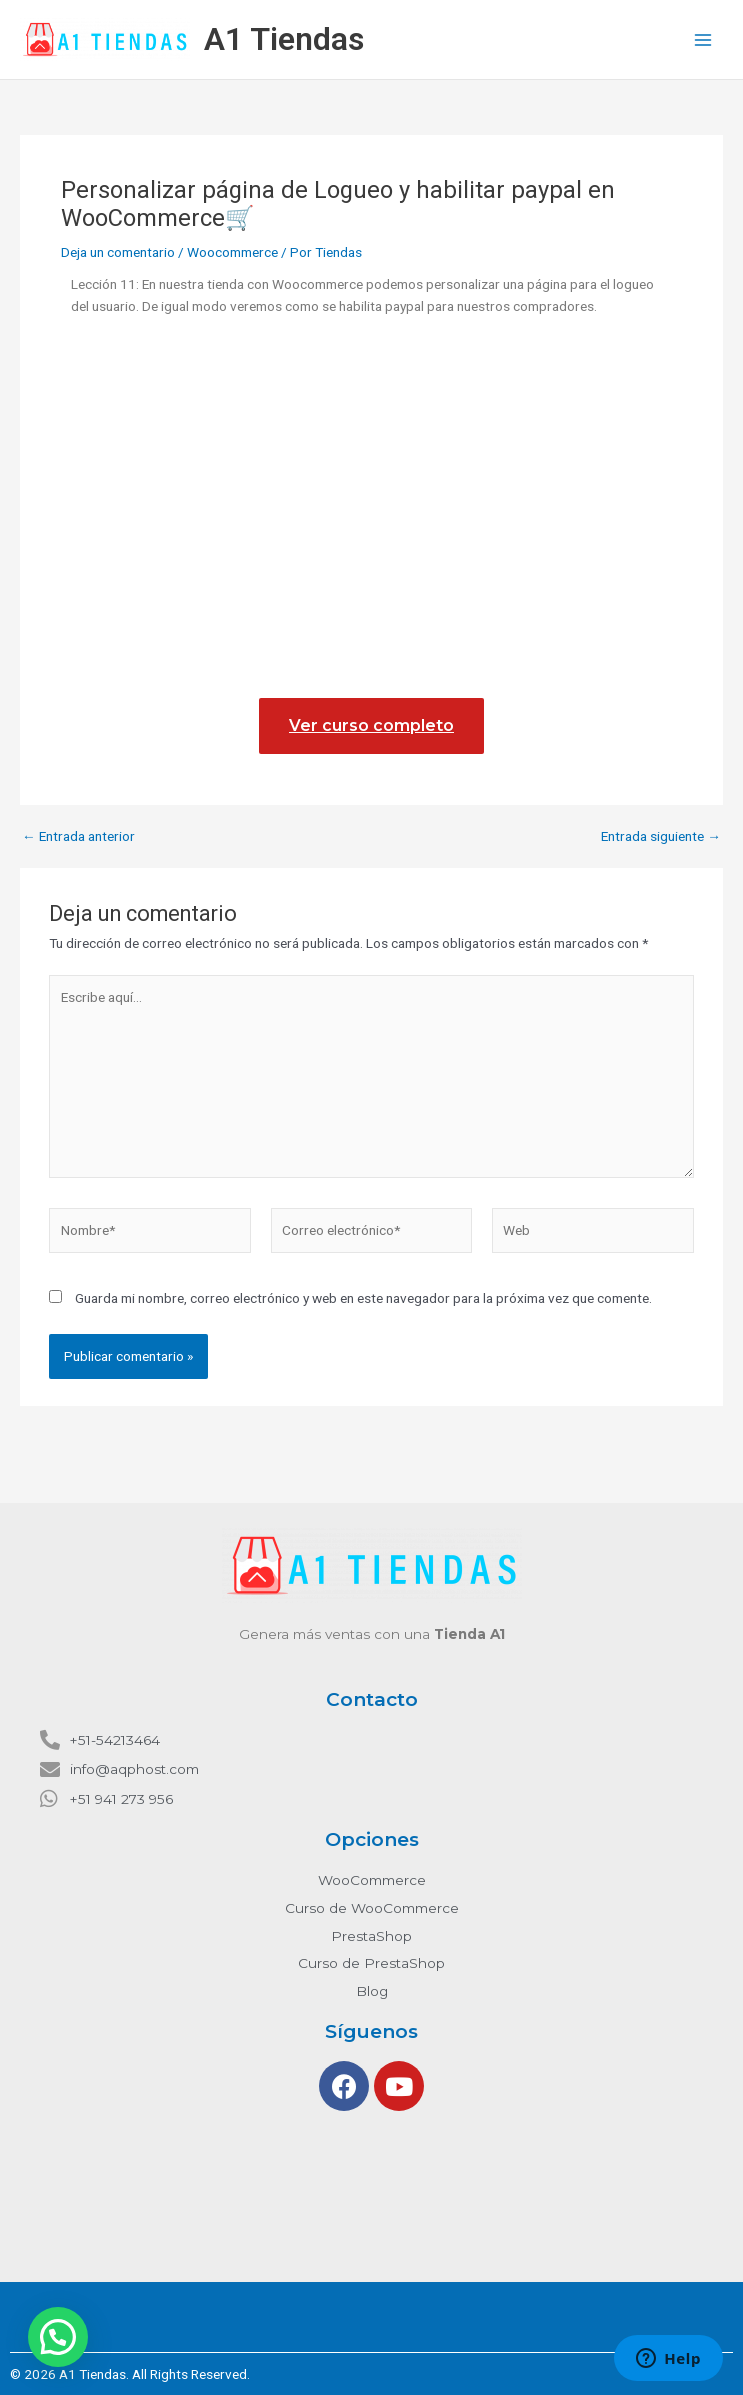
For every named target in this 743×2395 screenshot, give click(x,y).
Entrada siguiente (661, 837)
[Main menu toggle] (703, 39)
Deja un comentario (118, 252)
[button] (58, 2337)
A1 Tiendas (284, 39)
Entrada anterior (78, 837)
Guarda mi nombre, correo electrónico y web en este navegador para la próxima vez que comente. (363, 1298)
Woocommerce (232, 252)
